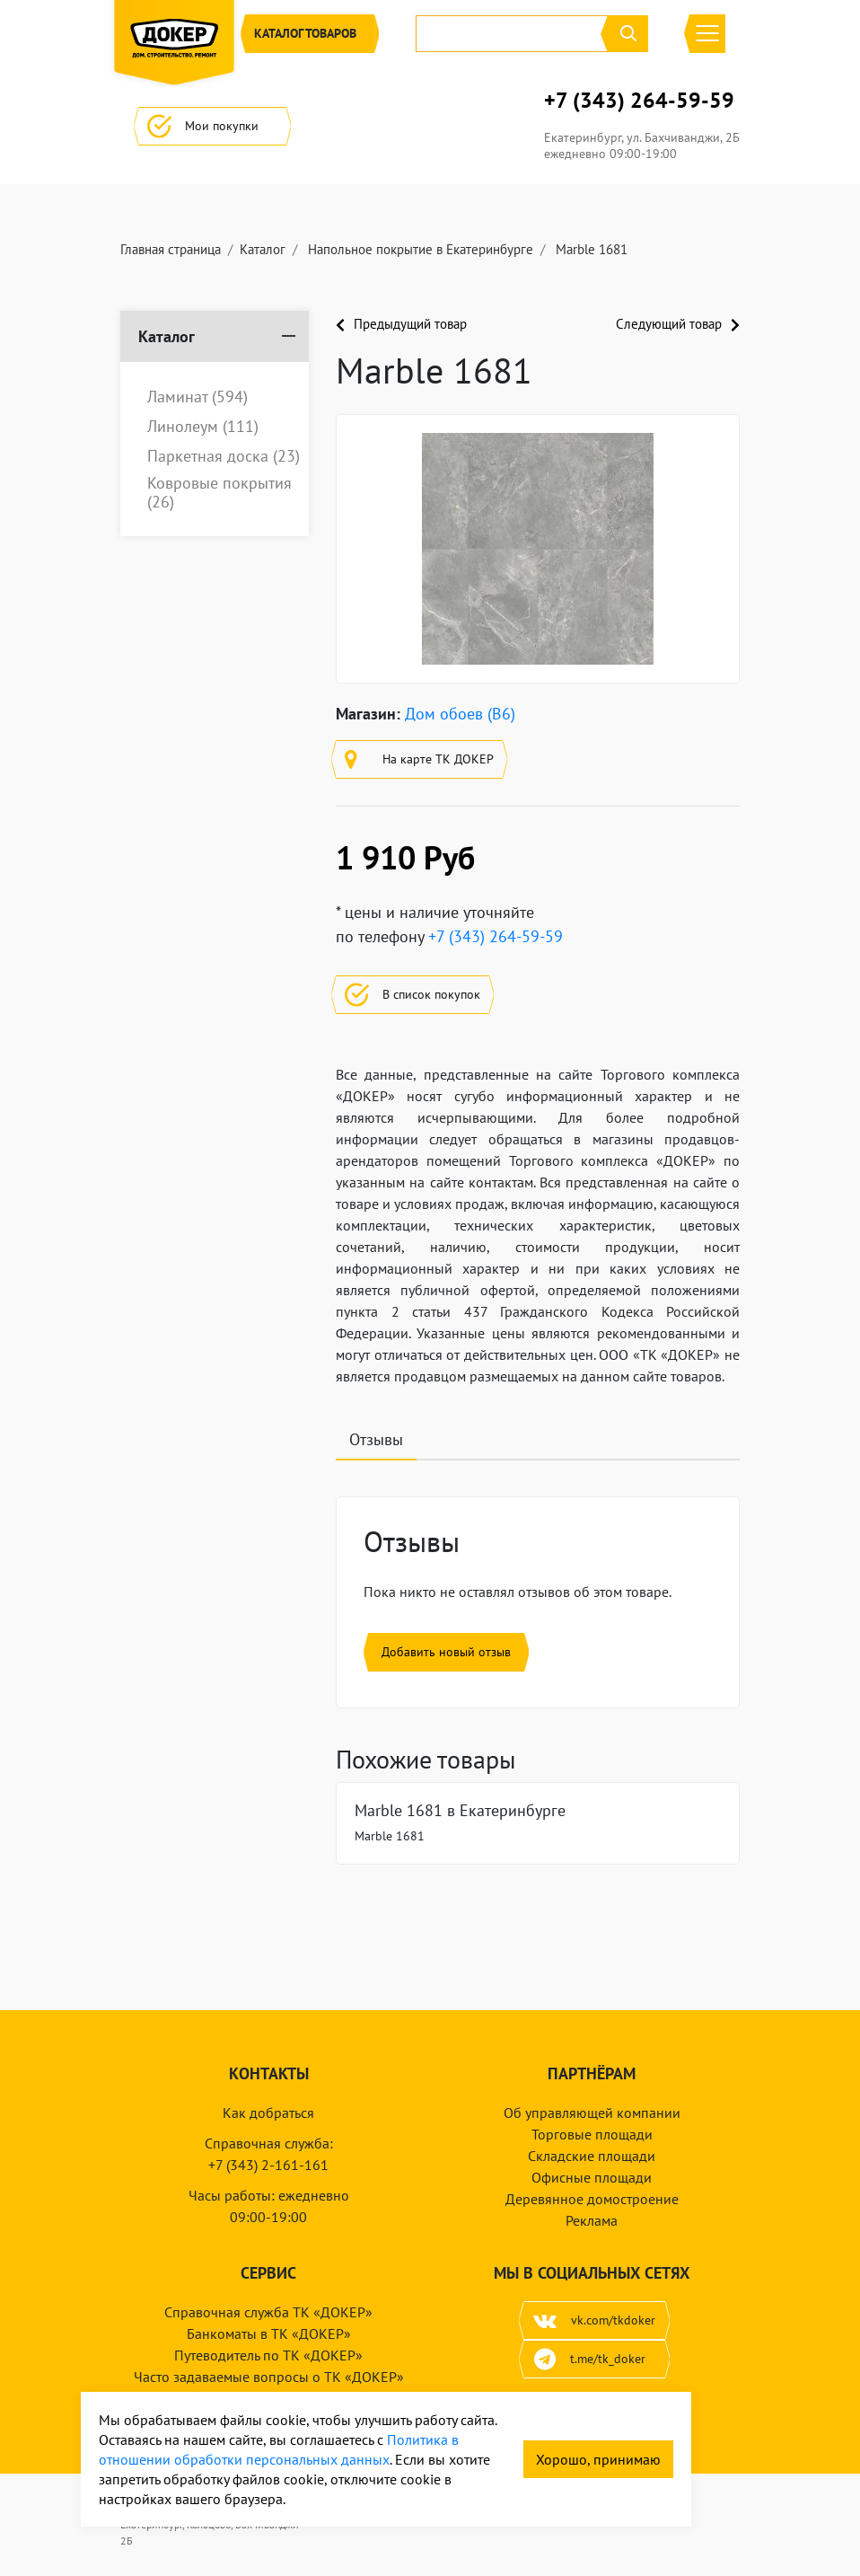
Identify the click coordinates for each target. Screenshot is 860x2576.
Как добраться (268, 2113)
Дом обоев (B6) (460, 713)
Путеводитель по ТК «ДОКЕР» (268, 2355)
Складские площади (591, 2156)
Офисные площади (591, 2177)
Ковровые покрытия (219, 492)
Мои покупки (212, 126)
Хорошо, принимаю (598, 2459)
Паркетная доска (223, 456)
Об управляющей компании (592, 2113)
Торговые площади (592, 2134)
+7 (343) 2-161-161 (268, 2165)
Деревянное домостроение (592, 2199)
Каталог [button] (309, 33)
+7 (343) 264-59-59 (639, 100)
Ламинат (197, 397)
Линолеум (203, 427)
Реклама (592, 2220)
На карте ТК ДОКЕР (419, 759)
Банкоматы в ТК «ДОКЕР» (269, 2333)
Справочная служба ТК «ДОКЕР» (268, 2312)
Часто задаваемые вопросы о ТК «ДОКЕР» (269, 2377)
